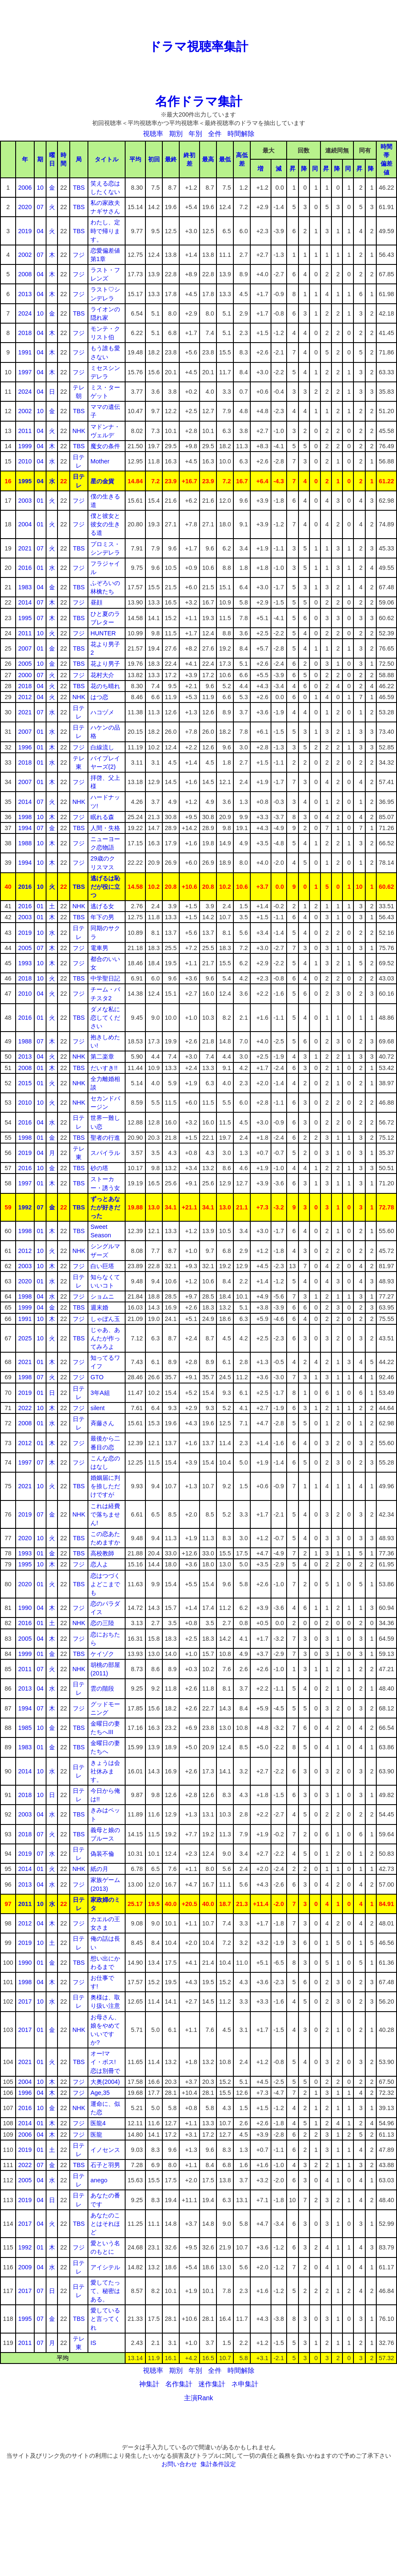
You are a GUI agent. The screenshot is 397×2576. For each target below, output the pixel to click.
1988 (25, 843)
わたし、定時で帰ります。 (105, 230)
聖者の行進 (105, 1137)
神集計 (149, 2384)
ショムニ (102, 1296)
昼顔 (96, 602)
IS (93, 2342)
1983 (25, 587)
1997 (25, 372)
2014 (25, 602)
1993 (25, 963)
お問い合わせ (179, 2464)
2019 (25, 231)
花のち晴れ (105, 686)
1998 (25, 817)
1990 (25, 1607)
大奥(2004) (105, 2081)
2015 (25, 1083)
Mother (100, 461)
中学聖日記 (105, 978)
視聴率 (153, 133)
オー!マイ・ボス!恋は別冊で (105, 2062)
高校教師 (102, 1553)
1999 (25, 446)
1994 (25, 828)
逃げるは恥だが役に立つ (105, 887)
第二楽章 (102, 1056)
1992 (25, 1207)
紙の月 (99, 1868)
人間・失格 (105, 828)
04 (40, 231)
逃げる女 (102, 906)
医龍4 (98, 2123)
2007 (25, 648)
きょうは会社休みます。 (105, 1771)
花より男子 (105, 663)
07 (40, 207)
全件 (215, 133)
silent (97, 1408)
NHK (78, 431)
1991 (25, 352)
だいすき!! (104, 1068)
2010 (25, 461)
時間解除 (241, 133)
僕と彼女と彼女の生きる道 (105, 524)
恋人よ (99, 1564)
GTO (97, 1377)
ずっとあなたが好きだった (105, 1207)
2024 (25, 313)
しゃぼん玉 (105, 1318)
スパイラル (105, 1152)
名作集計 (178, 2384)
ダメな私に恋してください (105, 1017)
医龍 (96, 2134)
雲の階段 (102, 1688)
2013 (25, 294)
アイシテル (105, 2267)
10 (40, 187)
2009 (25, 2267)
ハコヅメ (102, 712)
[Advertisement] (199, 19)
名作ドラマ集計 (198, 101)
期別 (176, 133)
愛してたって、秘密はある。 (105, 2291)
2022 (25, 1408)
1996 (25, 747)
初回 (154, 159)
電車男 (99, 948)
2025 (25, 1338)
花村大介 (102, 675)
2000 (25, 675)
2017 (25, 2001)
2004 (25, 524)
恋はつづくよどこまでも (105, 1584)
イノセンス (105, 2149)
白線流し (102, 747)
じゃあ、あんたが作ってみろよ (105, 1338)
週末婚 (99, 1307)
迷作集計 (211, 2384)
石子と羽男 (105, 2165)
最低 (225, 159)
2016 (25, 567)
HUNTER (103, 633)
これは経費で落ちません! (105, 1514)
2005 (25, 663)
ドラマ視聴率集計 (198, 46)
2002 (25, 254)
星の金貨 (102, 481)
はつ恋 (99, 697)
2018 (25, 332)
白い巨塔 (102, 1266)
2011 (25, 431)
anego (98, 2180)
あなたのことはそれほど (105, 2224)
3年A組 (100, 1392)
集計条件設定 (218, 2464)
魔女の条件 (105, 446)
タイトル (106, 159)
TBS (79, 187)
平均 (135, 159)
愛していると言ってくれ (105, 2319)
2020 (25, 207)
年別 (195, 133)
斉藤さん (102, 1423)
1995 (25, 481)
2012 (25, 697)
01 (40, 500)
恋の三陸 (102, 1623)
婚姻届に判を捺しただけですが (105, 1486)
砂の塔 (99, 1168)
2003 (25, 500)
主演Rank (198, 2398)
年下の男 (102, 917)
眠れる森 (102, 817)
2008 (25, 274)
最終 (171, 159)
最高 (208, 159)
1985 (25, 1727)
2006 (25, 187)
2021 (25, 548)
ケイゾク (102, 1653)
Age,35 (100, 2092)
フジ (79, 254)
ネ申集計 (244, 2384)
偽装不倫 (102, 1853)
